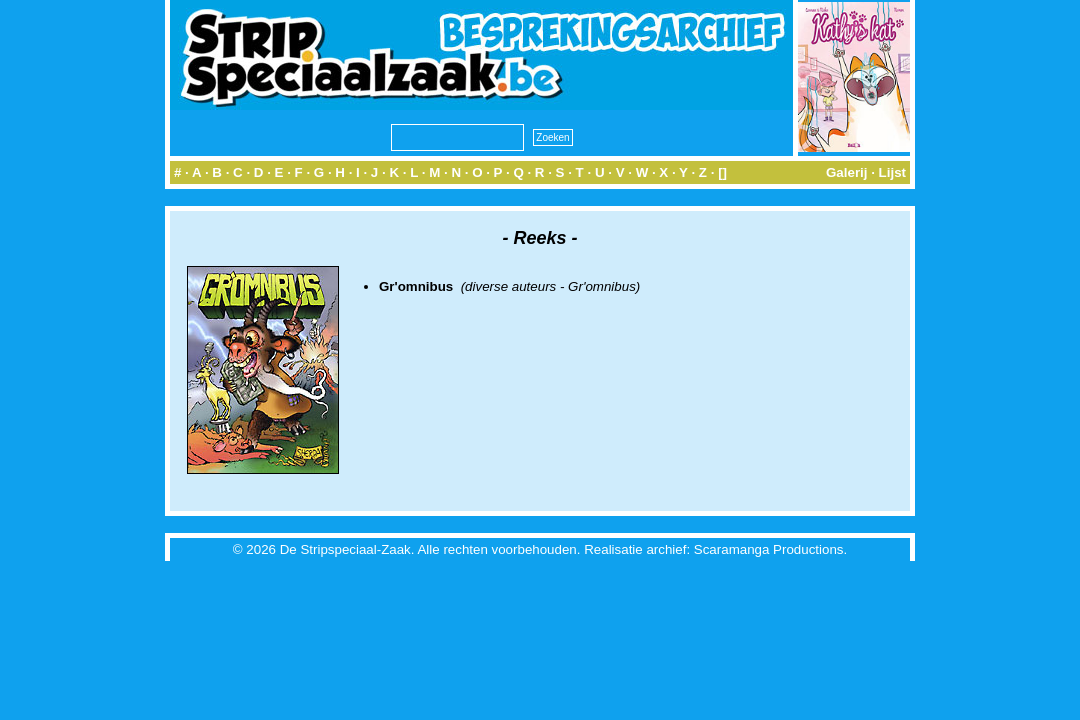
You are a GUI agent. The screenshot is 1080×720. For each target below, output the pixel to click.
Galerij (847, 172)
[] (722, 172)
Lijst (892, 172)
